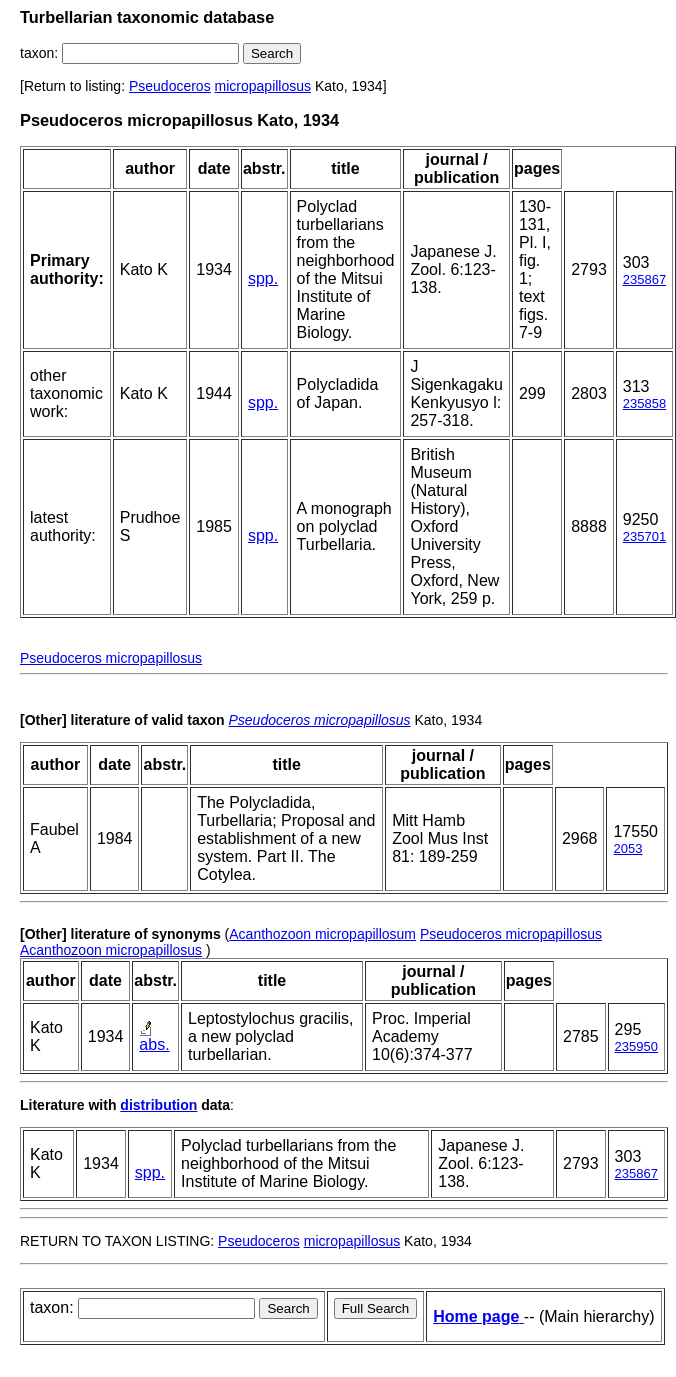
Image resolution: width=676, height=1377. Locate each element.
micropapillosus (263, 86)
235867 (644, 279)
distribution (158, 1105)
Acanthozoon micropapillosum (322, 934)
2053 (627, 848)
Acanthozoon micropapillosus (111, 950)
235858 (644, 403)
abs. (154, 1044)
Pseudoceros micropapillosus (111, 658)
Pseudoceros (170, 86)
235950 (636, 1046)
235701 (644, 536)
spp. (263, 278)
